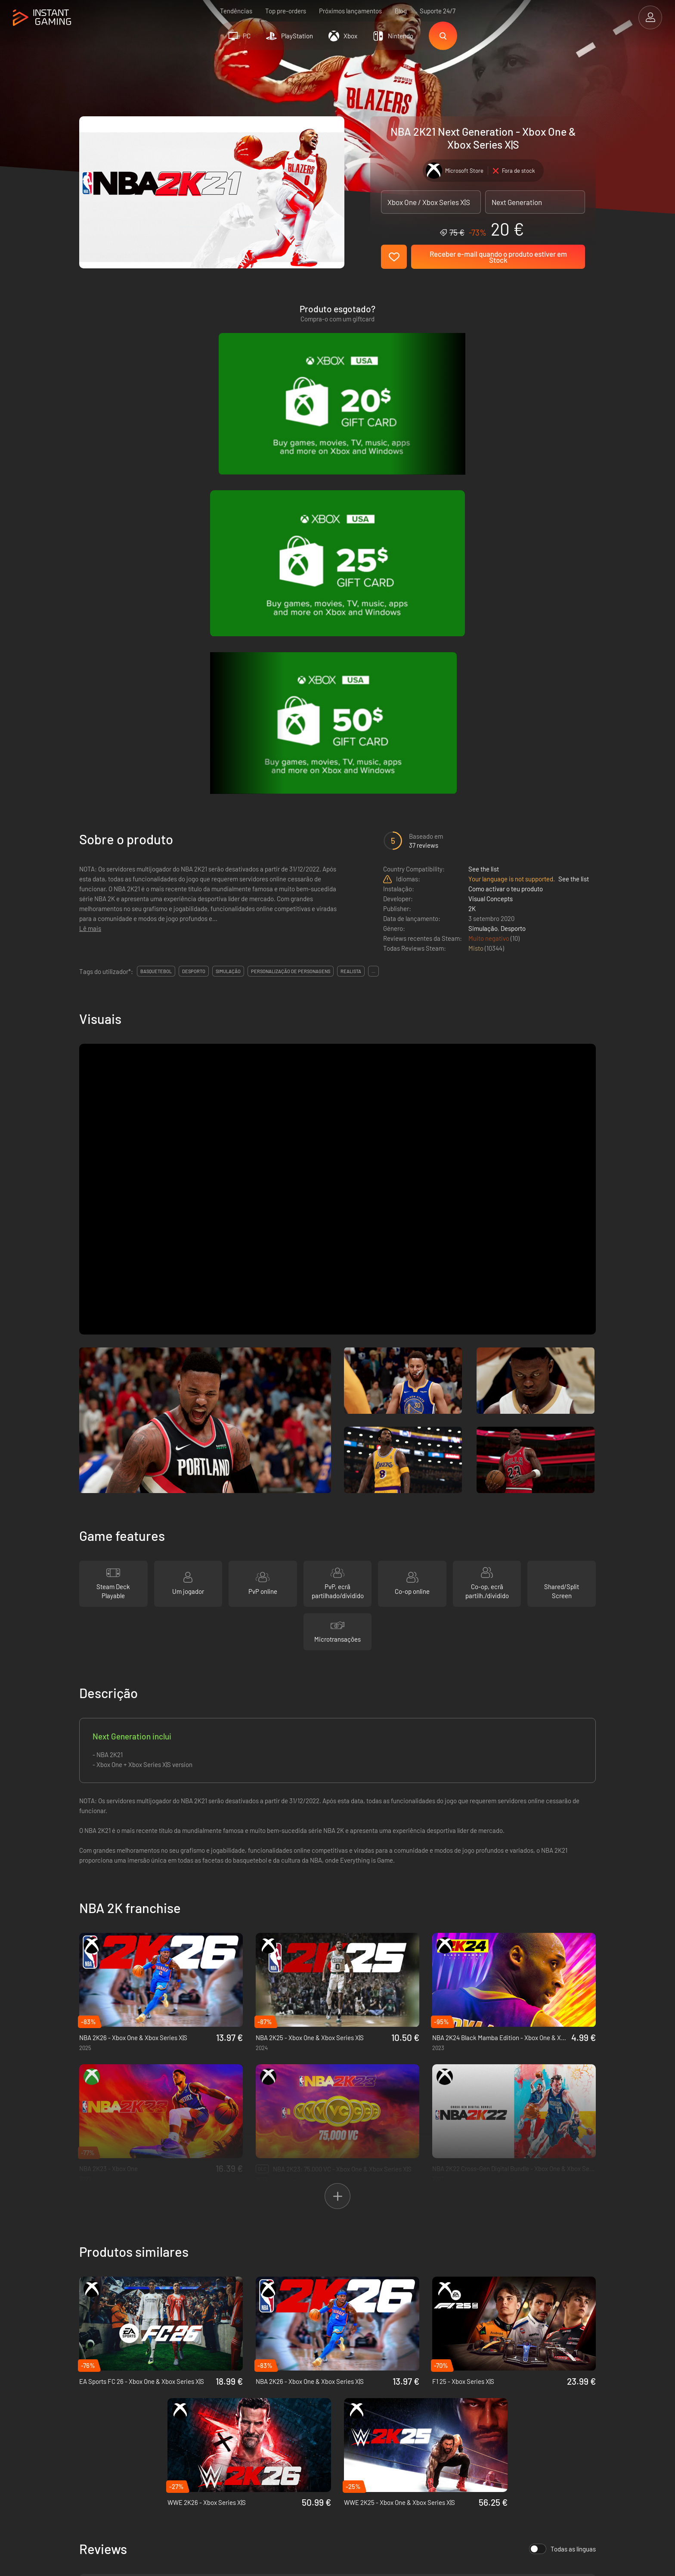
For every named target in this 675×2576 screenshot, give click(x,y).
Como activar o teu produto (505, 516)
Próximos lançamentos (350, 11)
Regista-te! (569, 2348)
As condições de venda (224, 2390)
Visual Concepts (490, 526)
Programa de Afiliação (223, 2418)
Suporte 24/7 (437, 11)
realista (351, 599)
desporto (193, 599)
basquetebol (156, 599)
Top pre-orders (285, 11)
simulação (228, 599)
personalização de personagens (290, 599)
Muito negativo (489, 566)
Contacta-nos (211, 2432)
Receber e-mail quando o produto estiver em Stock (498, 256)
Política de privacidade (223, 2404)
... (373, 599)
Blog (401, 11)
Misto (476, 576)
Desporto (513, 556)
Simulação (483, 556)
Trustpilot (92, 2390)
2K (472, 536)
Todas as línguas (562, 2177)
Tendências (236, 11)
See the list (483, 497)
